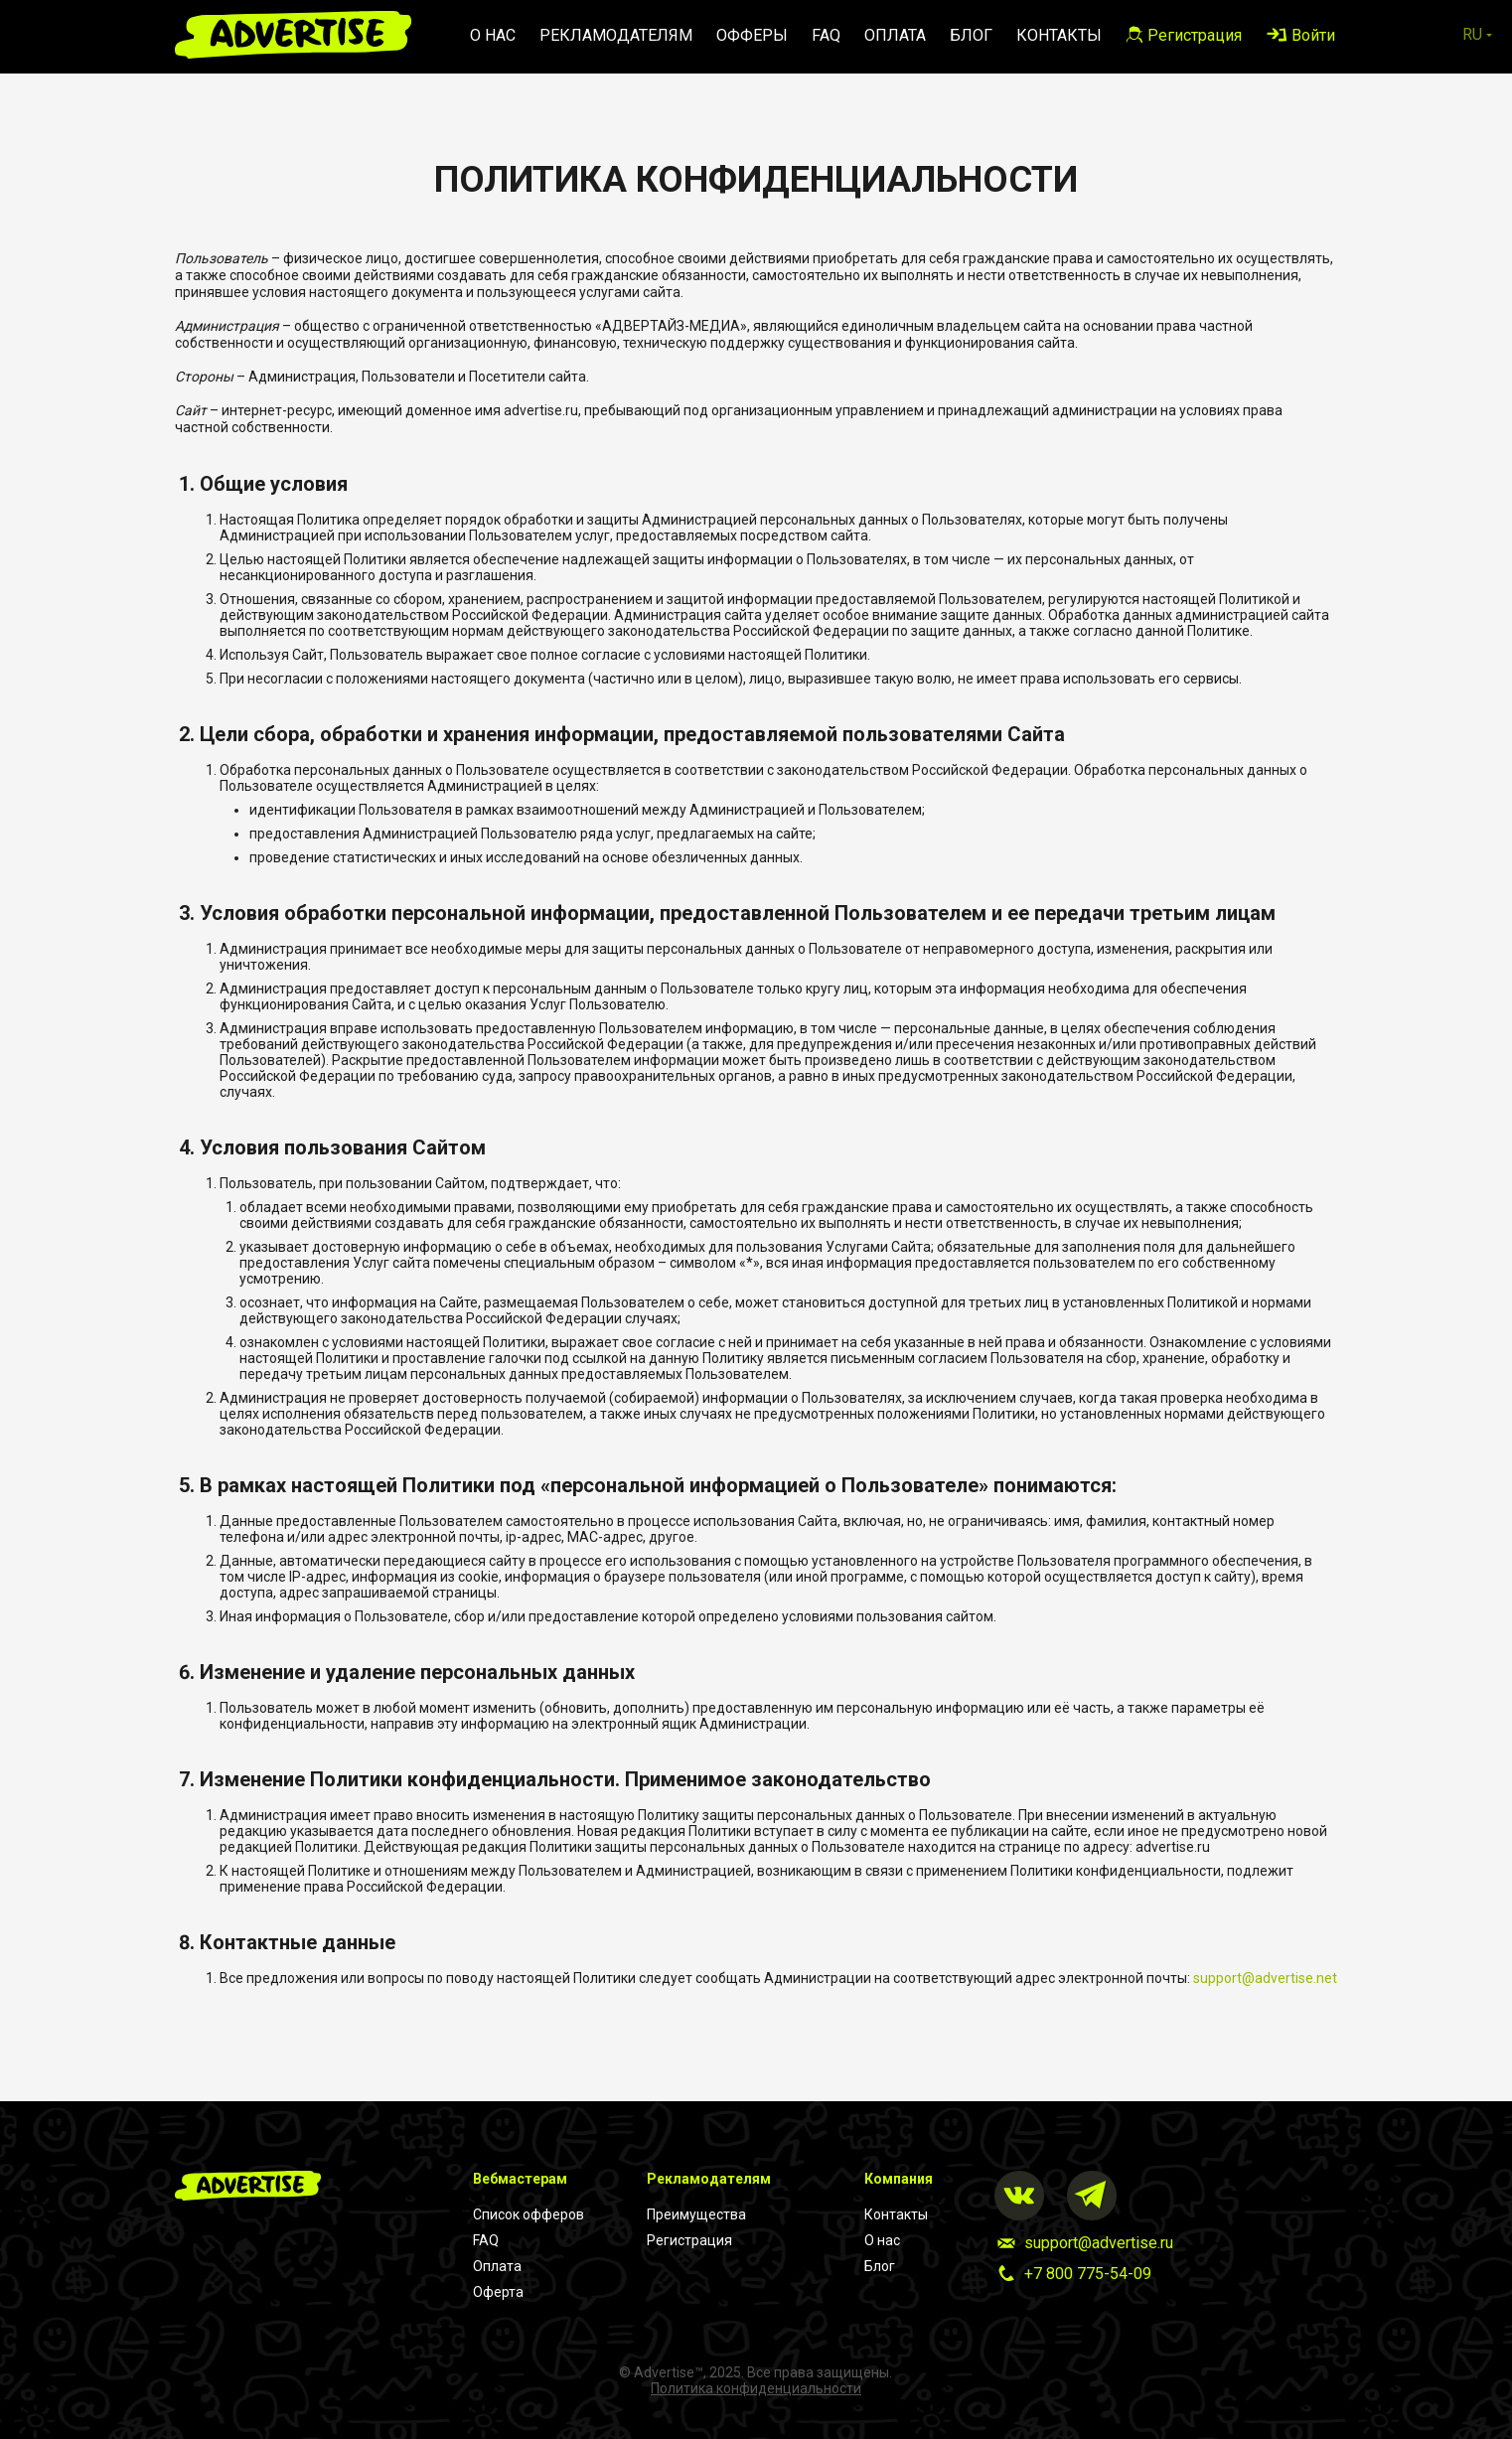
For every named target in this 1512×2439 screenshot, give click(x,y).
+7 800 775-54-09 (1087, 2273)
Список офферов (528, 2214)
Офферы (752, 35)
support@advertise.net (1265, 1978)
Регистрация (689, 2240)
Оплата (895, 35)
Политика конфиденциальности (756, 2388)
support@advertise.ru (1098, 2242)
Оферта (498, 2292)
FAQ (826, 35)
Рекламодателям (615, 35)
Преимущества (696, 2214)
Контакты (1059, 35)
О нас (493, 35)
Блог (971, 35)
